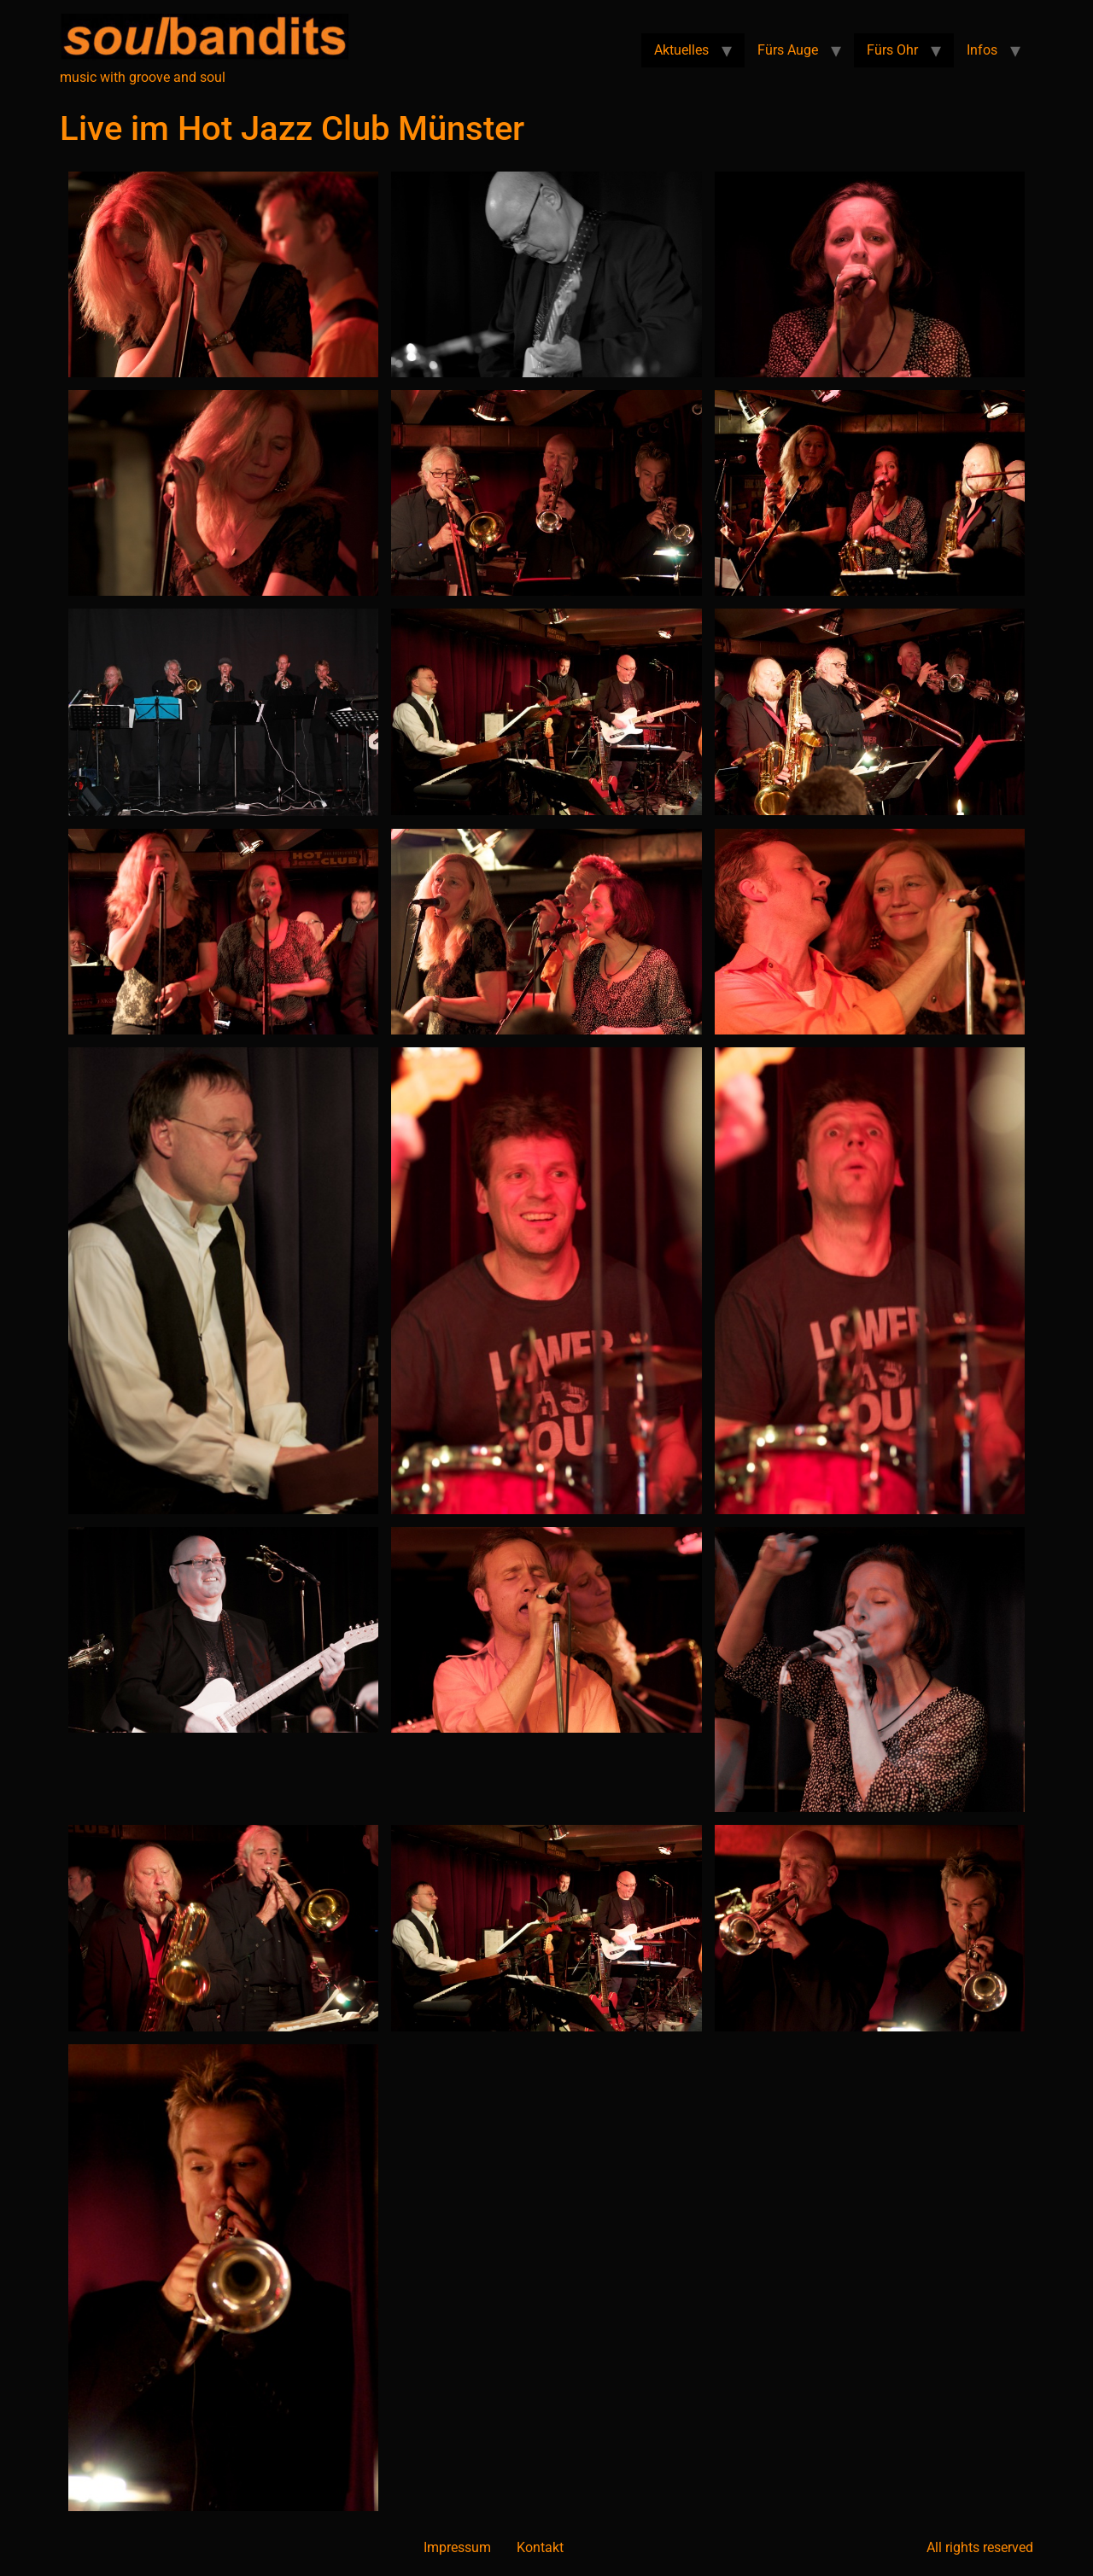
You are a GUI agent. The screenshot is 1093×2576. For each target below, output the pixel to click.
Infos (982, 50)
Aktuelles (681, 50)
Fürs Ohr (892, 50)
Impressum (457, 2547)
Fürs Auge (787, 50)
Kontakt (540, 2547)
